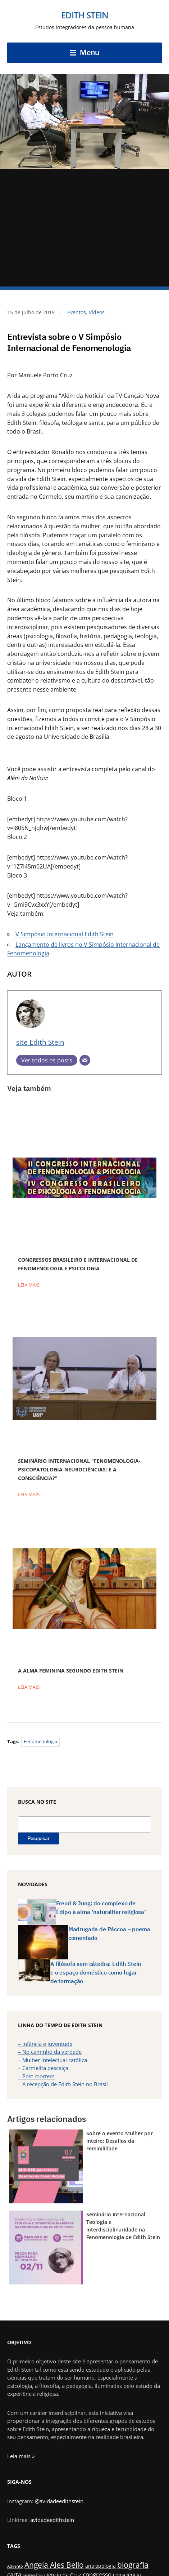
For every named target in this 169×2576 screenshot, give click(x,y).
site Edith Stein (40, 1042)
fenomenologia (40, 1741)
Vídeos (97, 312)
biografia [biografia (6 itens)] (133, 2564)
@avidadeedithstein (59, 2501)
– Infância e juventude (45, 2043)
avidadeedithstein (52, 2519)
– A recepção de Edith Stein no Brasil (63, 2084)
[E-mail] (84, 1060)
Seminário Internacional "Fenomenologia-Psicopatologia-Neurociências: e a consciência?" (79, 1469)
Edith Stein (84, 15)
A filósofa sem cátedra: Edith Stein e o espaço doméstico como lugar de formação (95, 1972)
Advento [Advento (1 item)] (15, 2566)
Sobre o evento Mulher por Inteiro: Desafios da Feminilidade (119, 2141)
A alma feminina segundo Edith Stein (70, 1670)
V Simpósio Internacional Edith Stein (64, 934)
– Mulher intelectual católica (52, 2060)
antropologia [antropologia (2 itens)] (100, 2565)
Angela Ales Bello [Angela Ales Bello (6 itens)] (54, 2564)
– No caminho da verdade (50, 2051)
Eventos (76, 312)
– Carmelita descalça (43, 2067)
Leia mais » (21, 2456)
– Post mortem (36, 2076)
